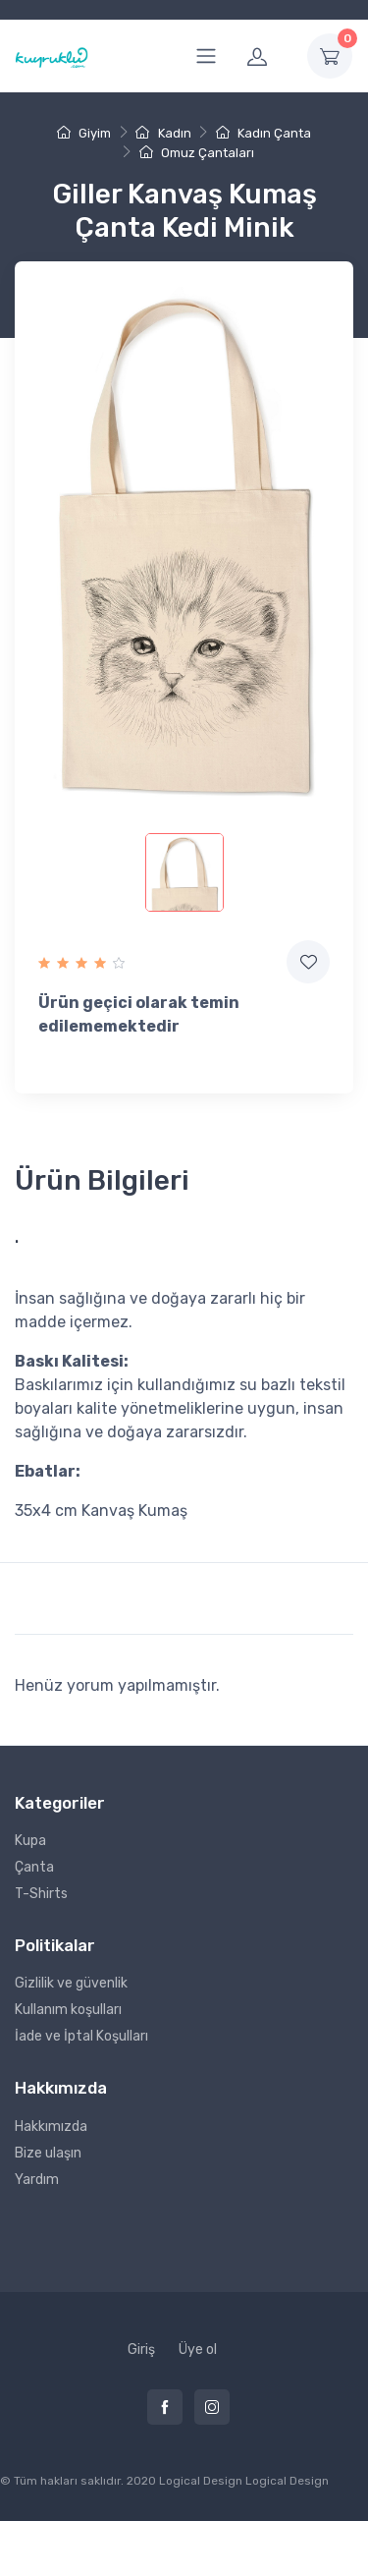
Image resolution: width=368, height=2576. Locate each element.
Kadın (162, 133)
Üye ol (198, 2349)
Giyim (84, 133)
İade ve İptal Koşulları (81, 2036)
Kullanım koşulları (68, 2009)
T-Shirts (41, 1893)
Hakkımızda (51, 2126)
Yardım (37, 2179)
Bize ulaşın (48, 2153)
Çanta (34, 1867)
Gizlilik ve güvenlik (71, 1983)
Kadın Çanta (263, 133)
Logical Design (287, 2481)
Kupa (30, 1840)
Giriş (141, 2349)
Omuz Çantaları (196, 152)
